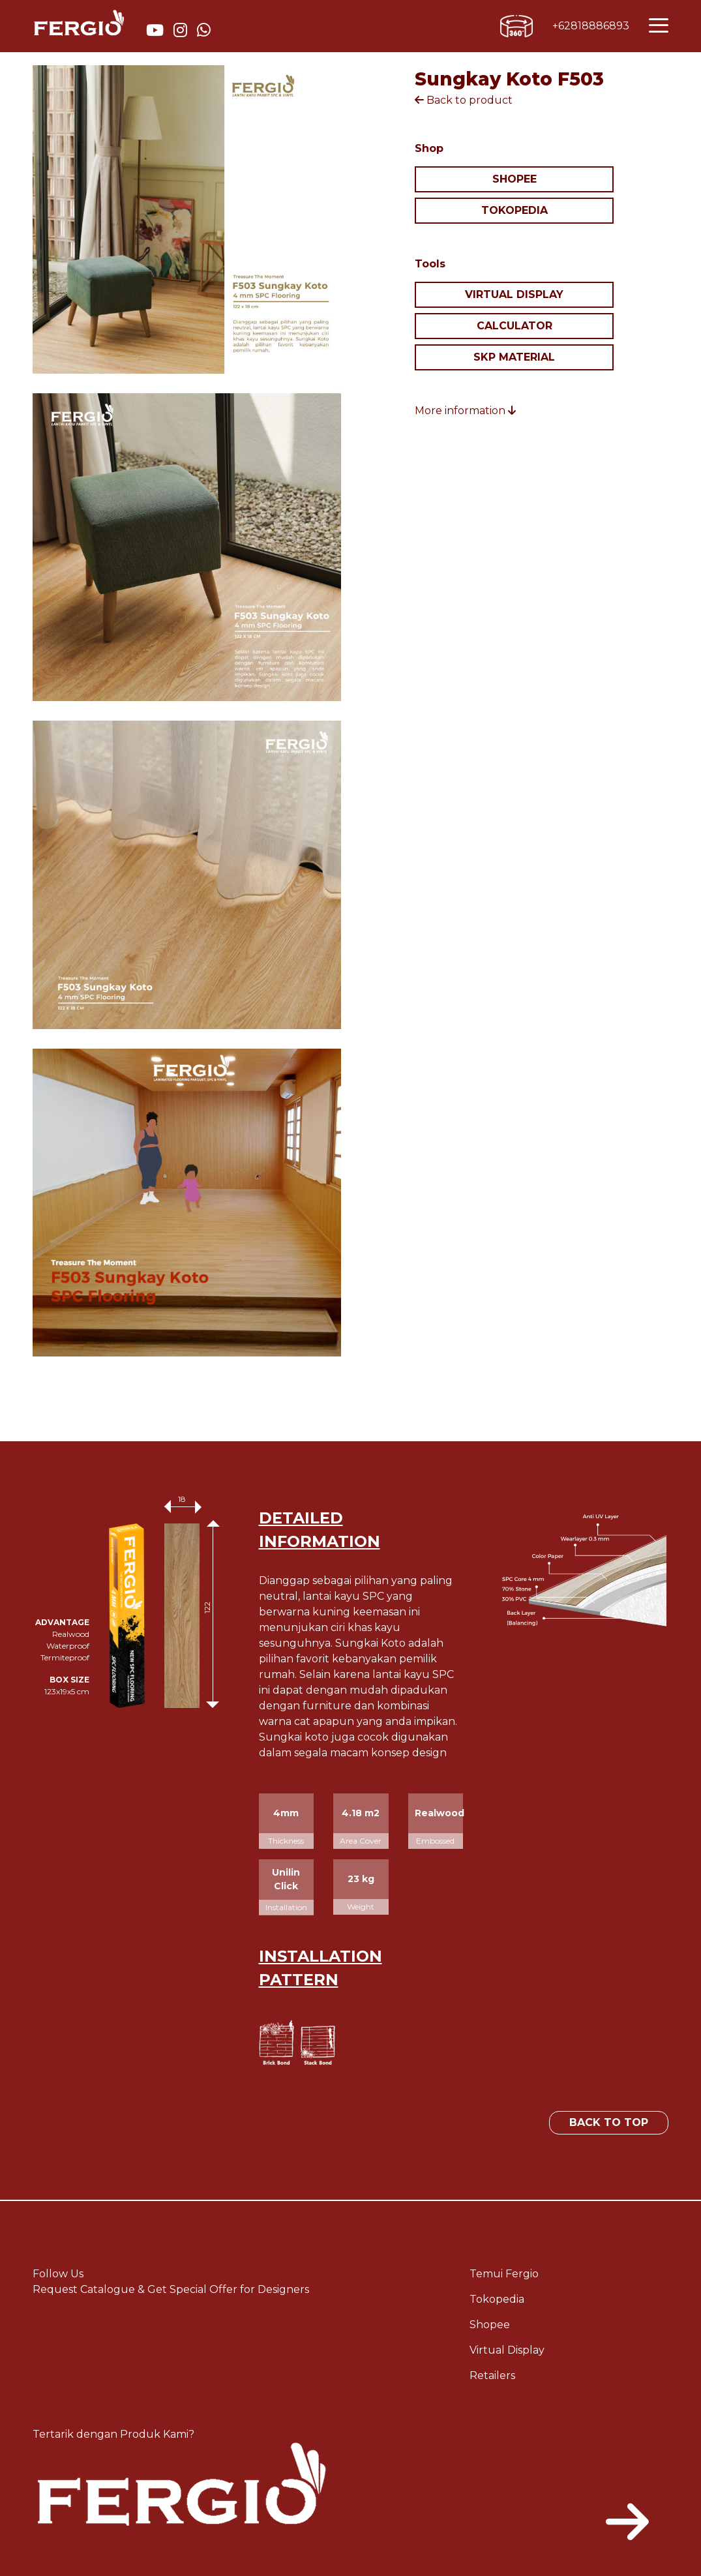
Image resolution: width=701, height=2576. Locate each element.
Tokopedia (497, 2299)
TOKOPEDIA (514, 210)
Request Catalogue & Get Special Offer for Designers (171, 2289)
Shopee (490, 2324)
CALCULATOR (514, 326)
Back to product (464, 100)
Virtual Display (507, 2350)
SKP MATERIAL (514, 357)
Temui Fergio (504, 2274)
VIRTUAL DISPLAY (514, 294)
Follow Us (58, 2274)
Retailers (492, 2375)
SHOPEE (514, 179)
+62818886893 (590, 26)
